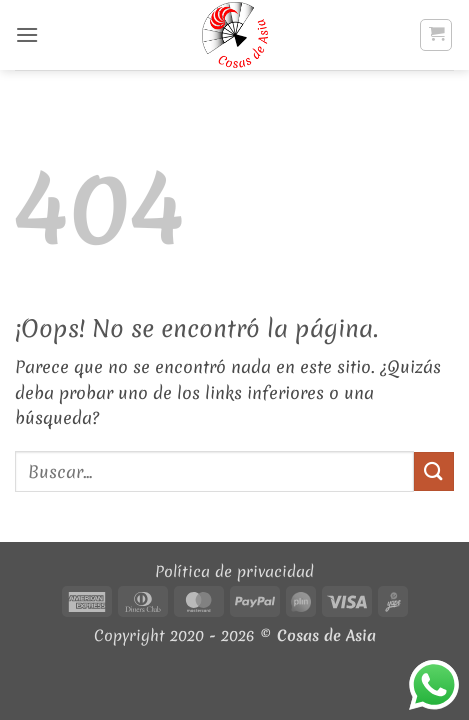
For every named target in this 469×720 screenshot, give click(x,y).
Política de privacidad (234, 571)
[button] (27, 34)
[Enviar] (434, 471)
